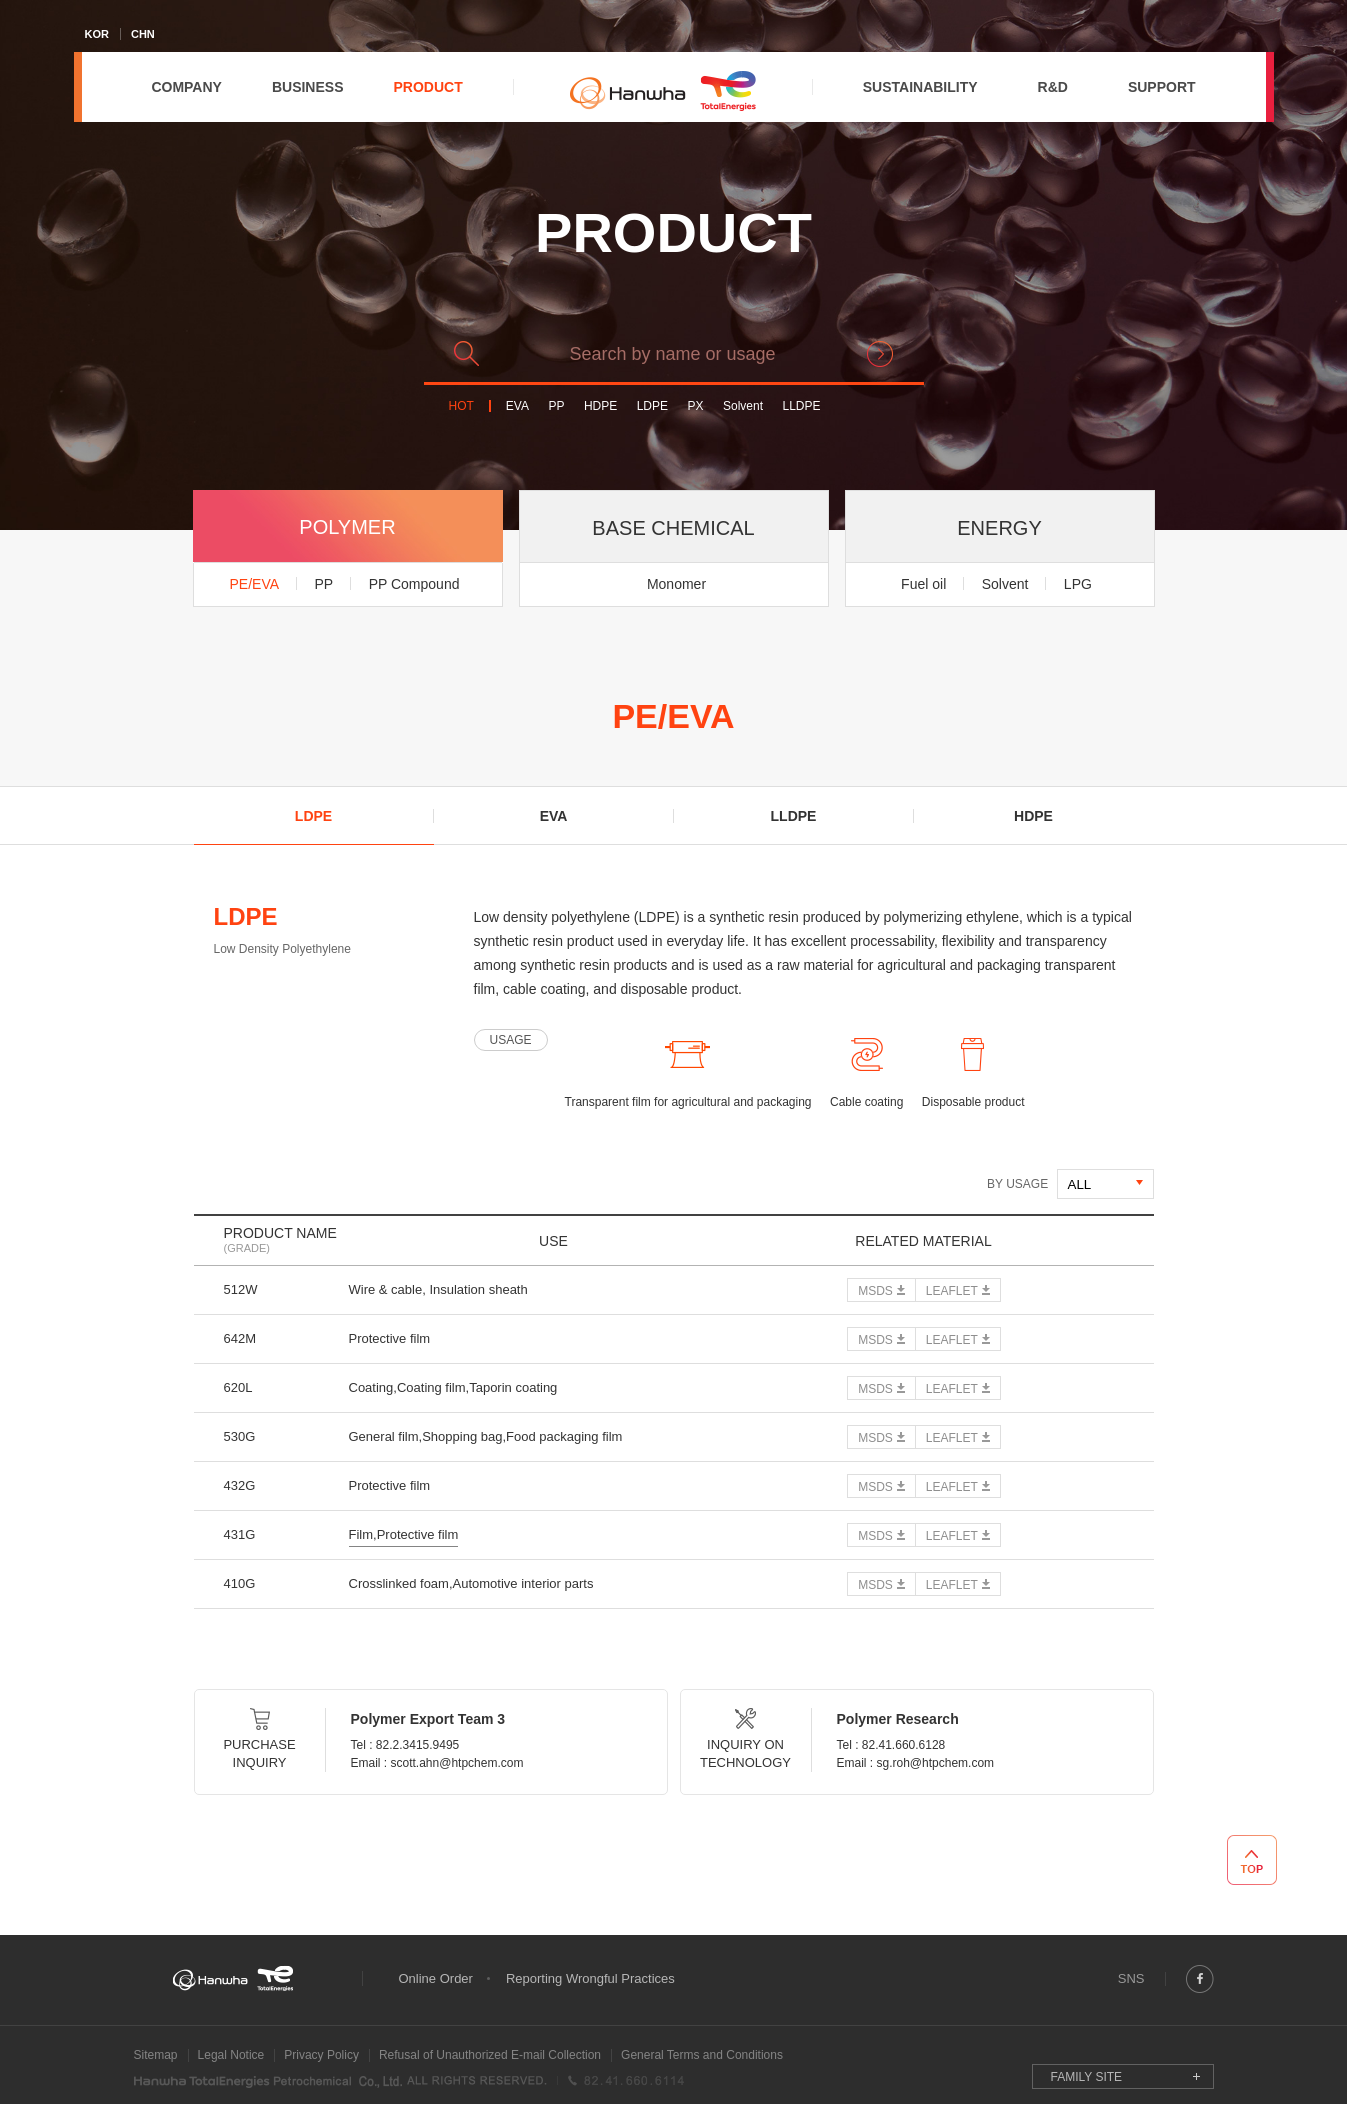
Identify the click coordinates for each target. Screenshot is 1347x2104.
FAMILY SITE (1087, 2077)
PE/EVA (255, 584)
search (880, 354)
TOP (1252, 1860)
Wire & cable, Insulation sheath (438, 1289)
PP (556, 406)
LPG (1078, 584)
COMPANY (186, 87)
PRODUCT (427, 87)
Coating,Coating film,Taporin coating (453, 1387)
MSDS (875, 1291)
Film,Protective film (404, 1534)
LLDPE (801, 406)
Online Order (436, 1978)
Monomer (676, 584)
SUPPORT (1162, 87)
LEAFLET (952, 1291)
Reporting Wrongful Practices (590, 1978)
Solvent (743, 406)
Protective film (390, 1338)
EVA (517, 406)
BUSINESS (308, 87)
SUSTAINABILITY (920, 87)
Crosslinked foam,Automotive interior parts (471, 1583)
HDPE (600, 406)
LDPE (652, 406)
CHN (143, 34)
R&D (1053, 87)
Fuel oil (923, 584)
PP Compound (414, 584)
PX (696, 406)
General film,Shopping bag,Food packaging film (486, 1436)
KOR (97, 34)
